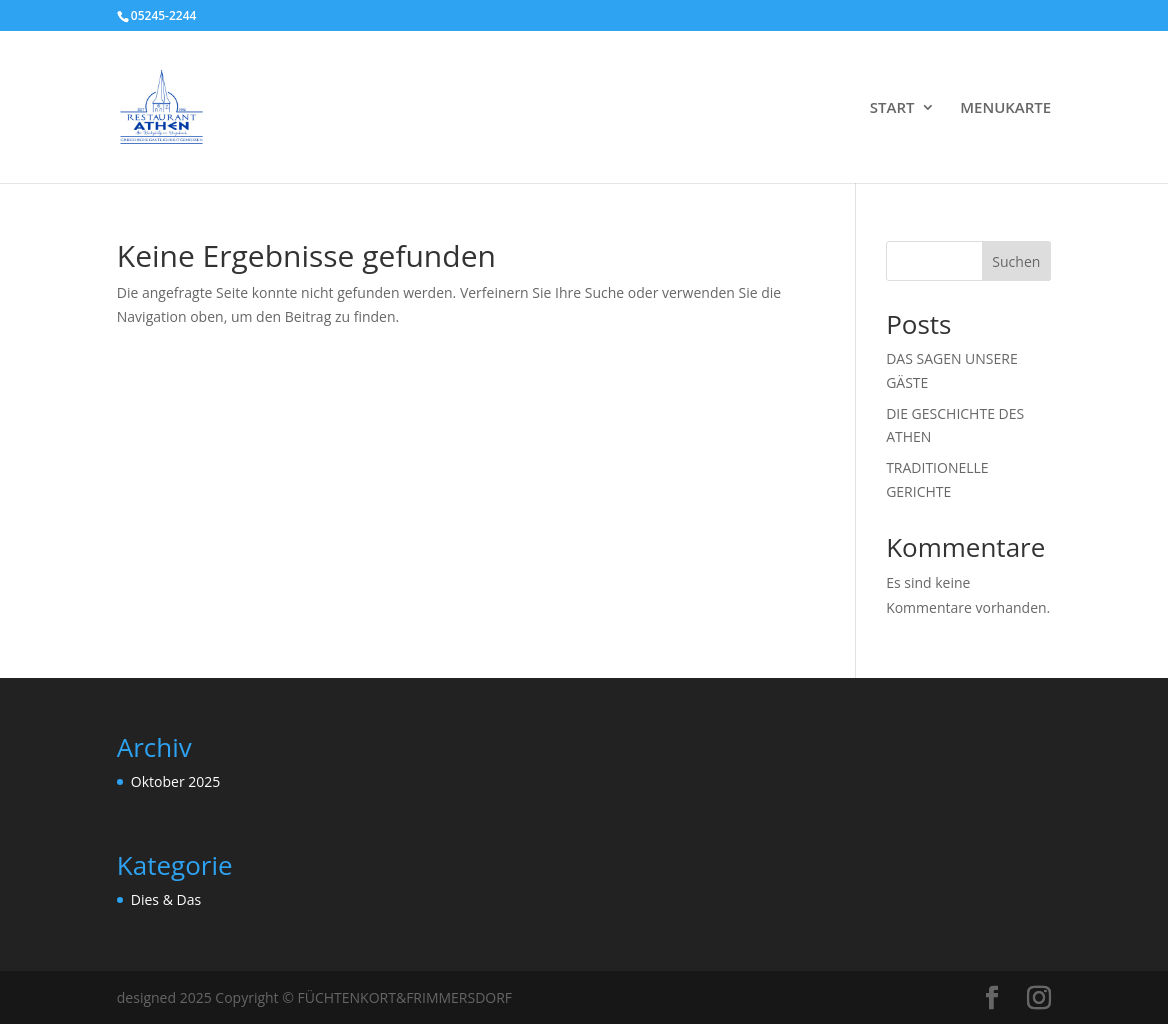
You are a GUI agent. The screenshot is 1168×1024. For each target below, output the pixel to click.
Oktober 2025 (175, 781)
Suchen (1016, 261)
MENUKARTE (1005, 108)
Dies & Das (166, 899)
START (892, 108)
